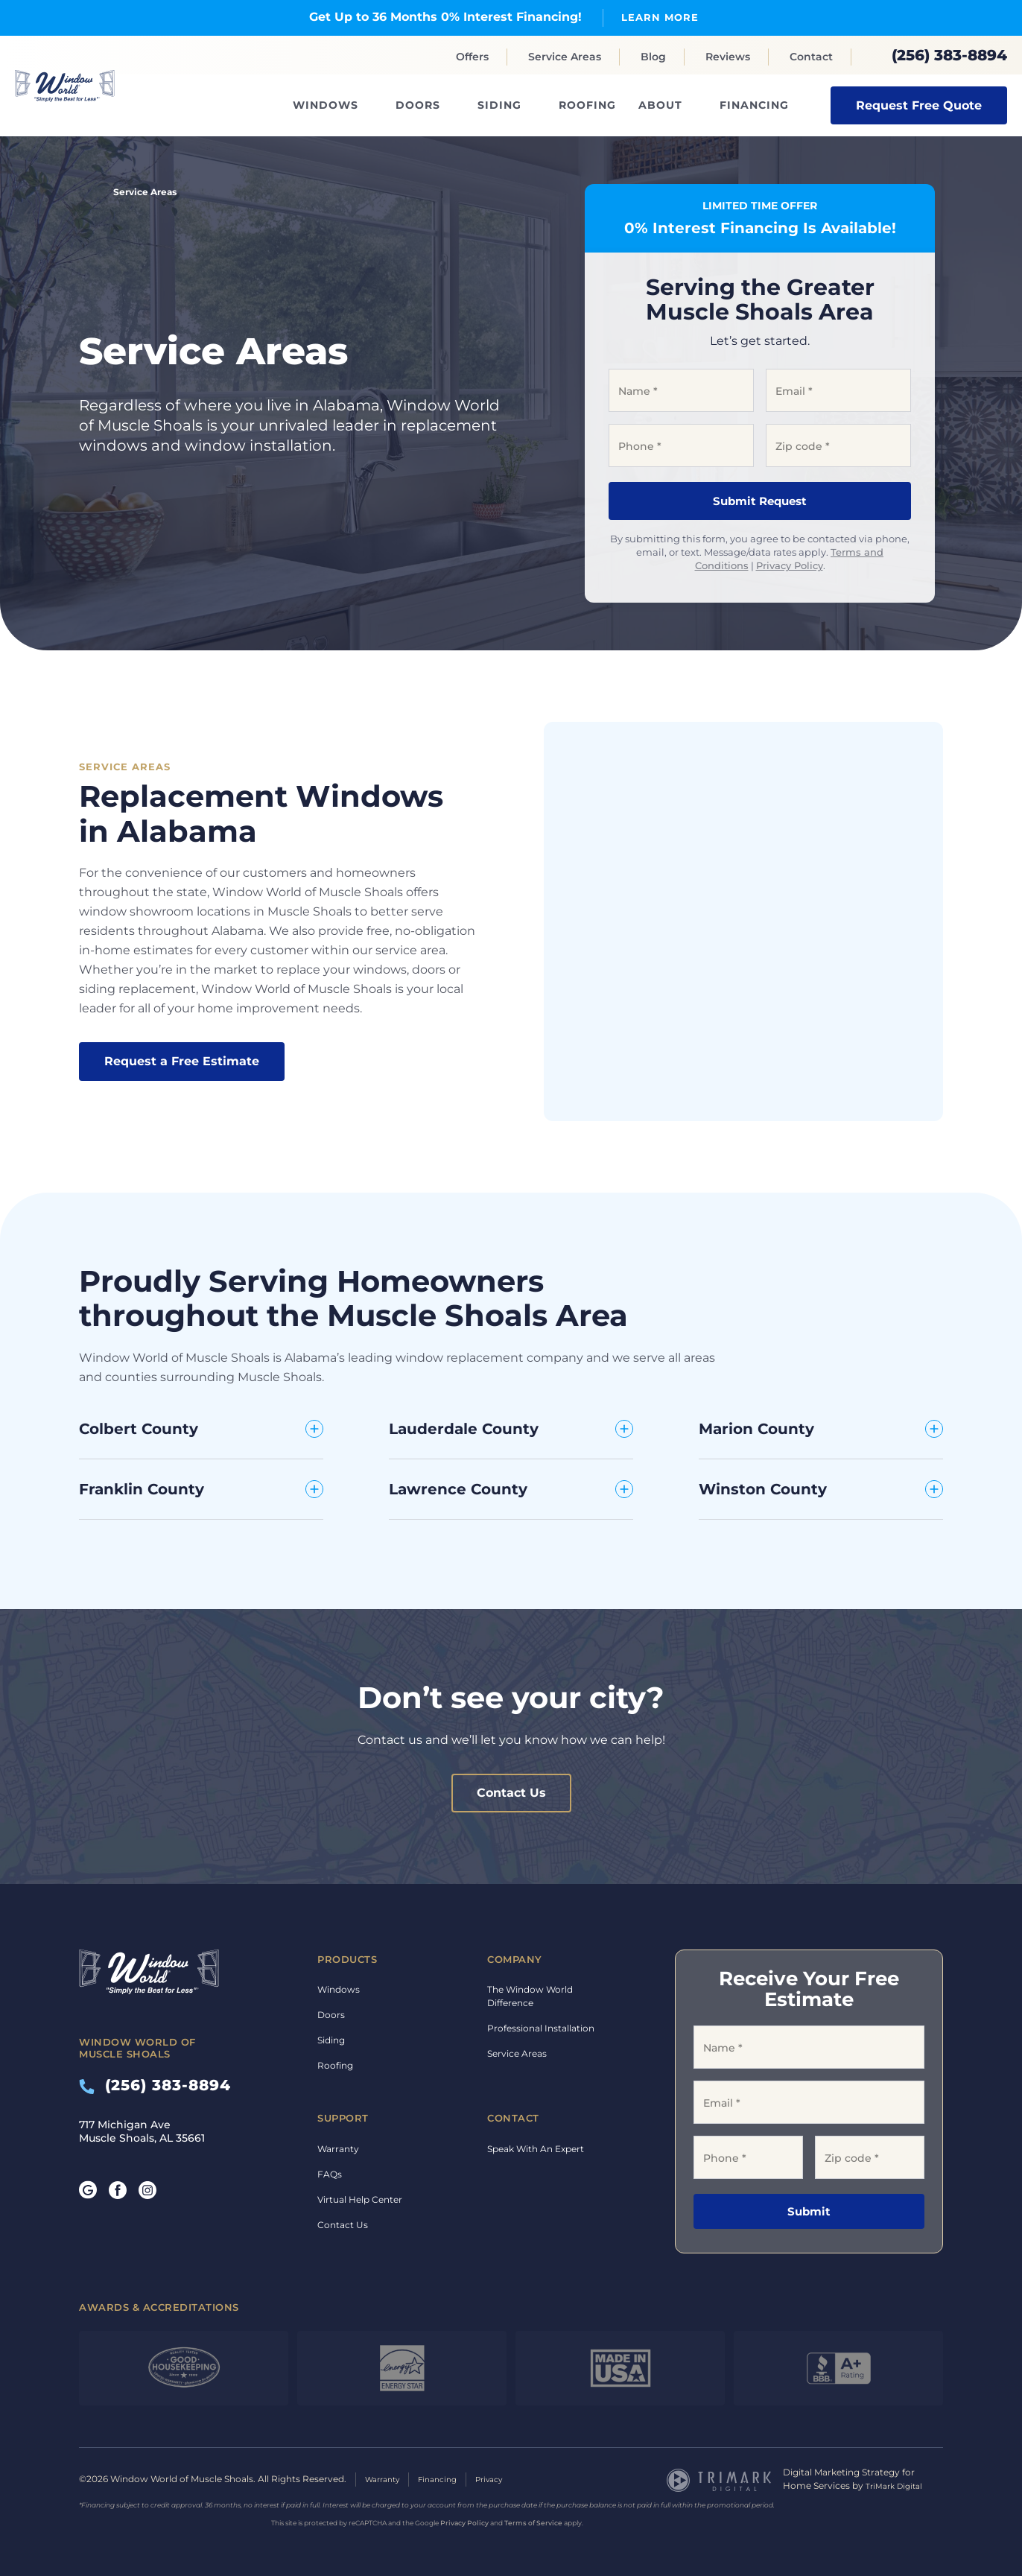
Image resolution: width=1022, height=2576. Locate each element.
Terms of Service (533, 2522)
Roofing (587, 105)
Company (514, 1958)
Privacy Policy (789, 565)
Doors (418, 105)
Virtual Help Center (359, 2198)
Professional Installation (540, 2028)
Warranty (338, 2148)
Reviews (727, 56)
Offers (472, 56)
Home (85, 191)
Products (347, 1958)
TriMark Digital (898, 2485)
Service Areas (564, 56)
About (660, 105)
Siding (499, 105)
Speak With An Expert (535, 2148)
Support (343, 2118)
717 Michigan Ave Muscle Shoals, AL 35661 (142, 2130)
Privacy (505, 2478)
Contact (811, 56)
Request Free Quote (919, 105)
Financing (754, 105)
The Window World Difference (530, 1996)
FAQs (329, 2173)
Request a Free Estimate (181, 1061)
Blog (653, 56)
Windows (325, 105)
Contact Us (511, 1793)
